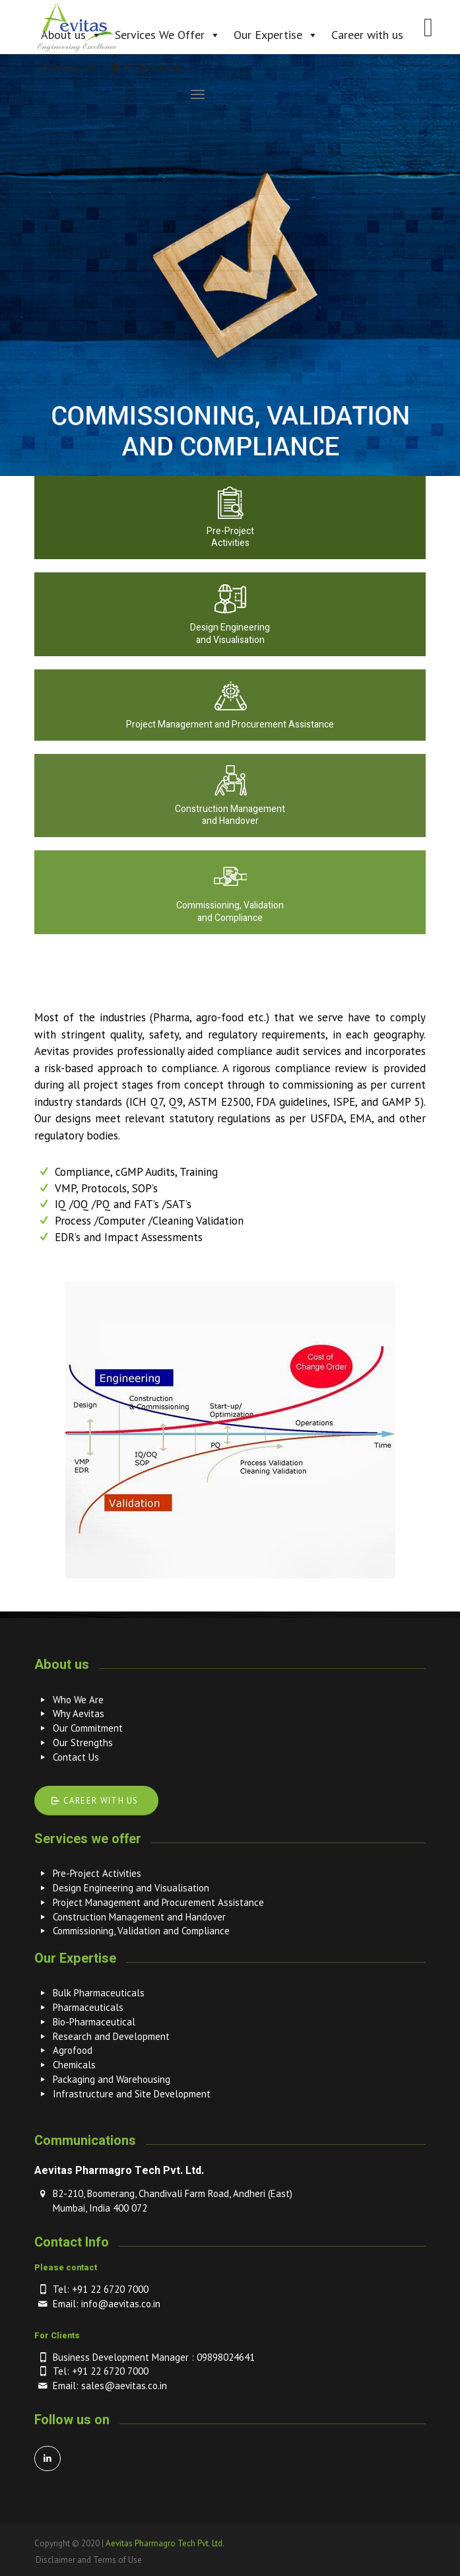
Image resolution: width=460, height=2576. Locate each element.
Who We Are (78, 1699)
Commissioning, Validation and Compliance (141, 1930)
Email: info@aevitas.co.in (106, 2303)
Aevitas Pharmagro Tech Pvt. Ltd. (165, 2543)
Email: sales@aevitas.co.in (110, 2385)
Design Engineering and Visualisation (131, 1887)
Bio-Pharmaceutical (94, 2022)
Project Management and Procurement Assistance (158, 1902)
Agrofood (72, 2050)
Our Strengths (83, 1742)
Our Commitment (88, 1728)
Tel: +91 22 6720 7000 (100, 2289)
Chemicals (74, 2064)
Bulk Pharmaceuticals (99, 1992)
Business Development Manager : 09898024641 (154, 2357)
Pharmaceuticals (88, 2007)
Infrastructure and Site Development (132, 2093)
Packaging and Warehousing (111, 2079)
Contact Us (76, 1757)
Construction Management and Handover (139, 1917)
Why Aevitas (78, 1713)
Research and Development (111, 2036)
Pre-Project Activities (97, 1873)
